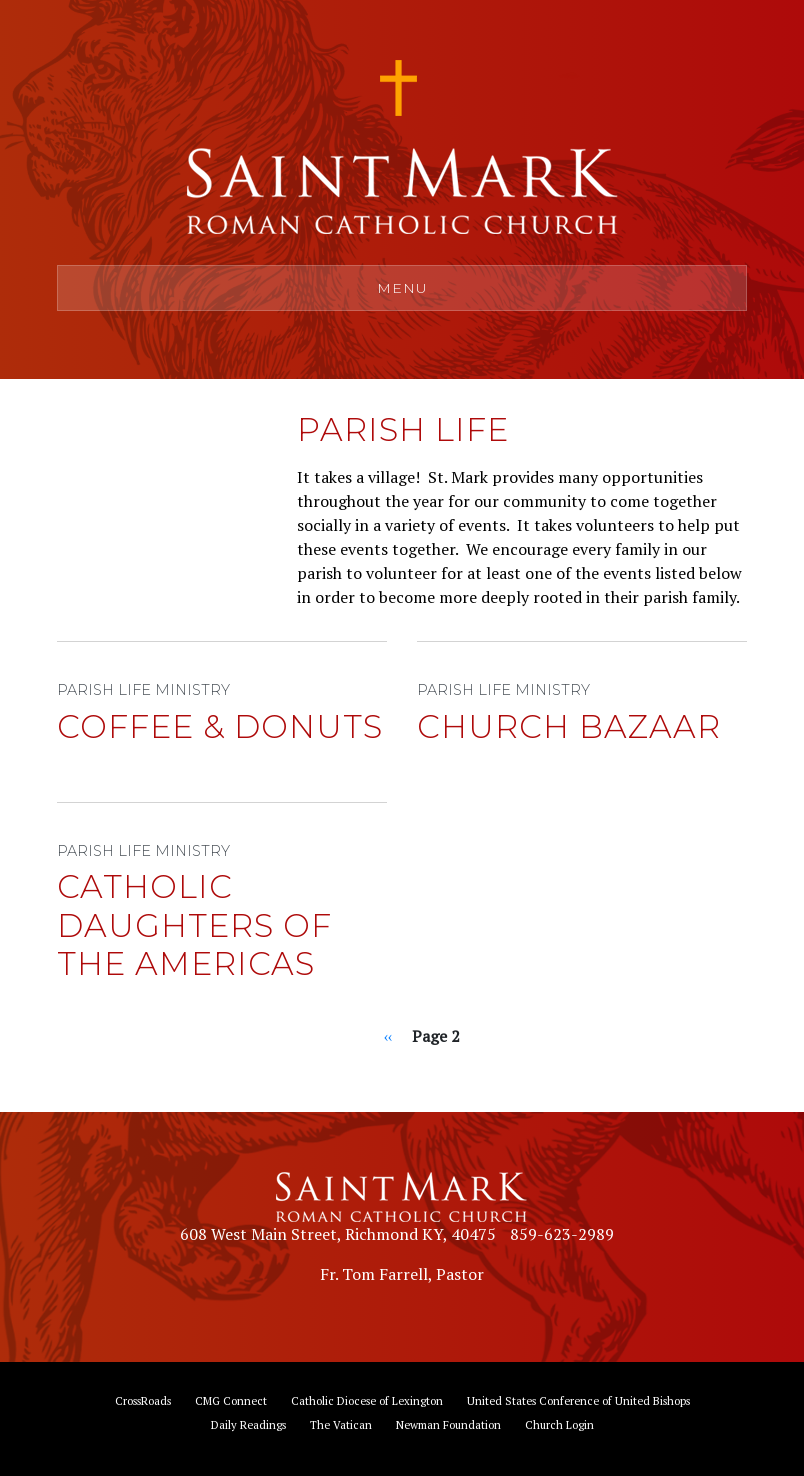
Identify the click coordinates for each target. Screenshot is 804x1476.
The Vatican (341, 1424)
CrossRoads (143, 1400)
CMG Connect (231, 1400)
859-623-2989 (562, 1234)
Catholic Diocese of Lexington (367, 1400)
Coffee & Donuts (220, 726)
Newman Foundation (448, 1424)
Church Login (559, 1424)
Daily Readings (248, 1424)
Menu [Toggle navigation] (402, 288)
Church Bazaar (569, 726)
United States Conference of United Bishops (578, 1400)
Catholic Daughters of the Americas (194, 925)
